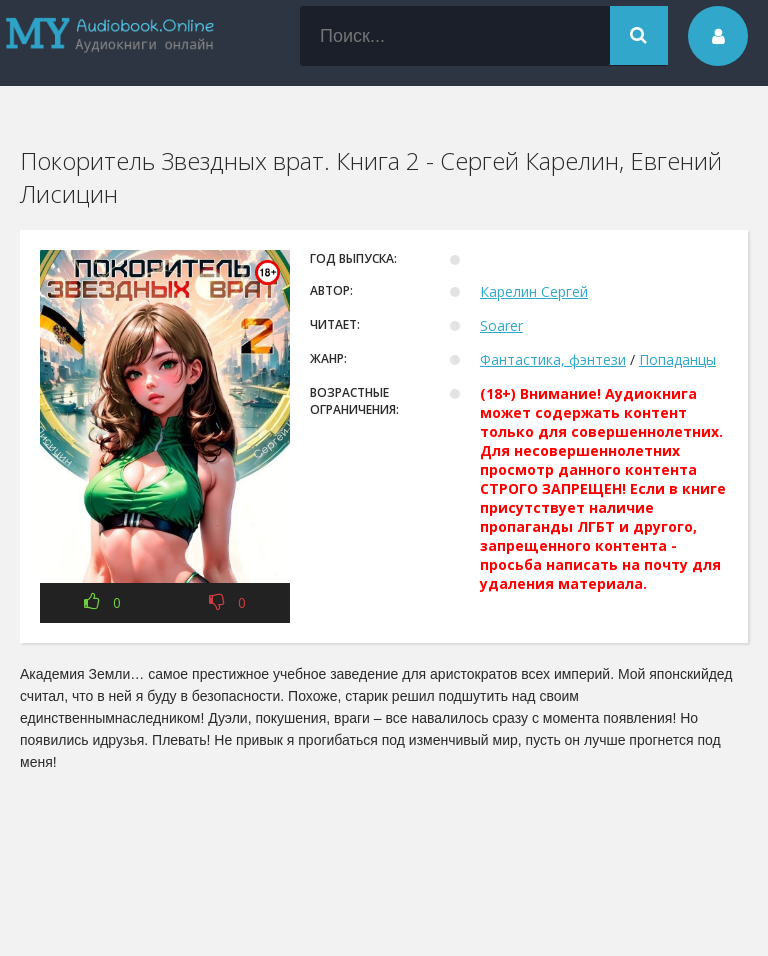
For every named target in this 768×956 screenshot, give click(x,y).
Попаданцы (677, 359)
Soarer (501, 325)
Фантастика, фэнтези (553, 359)
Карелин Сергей (534, 291)
